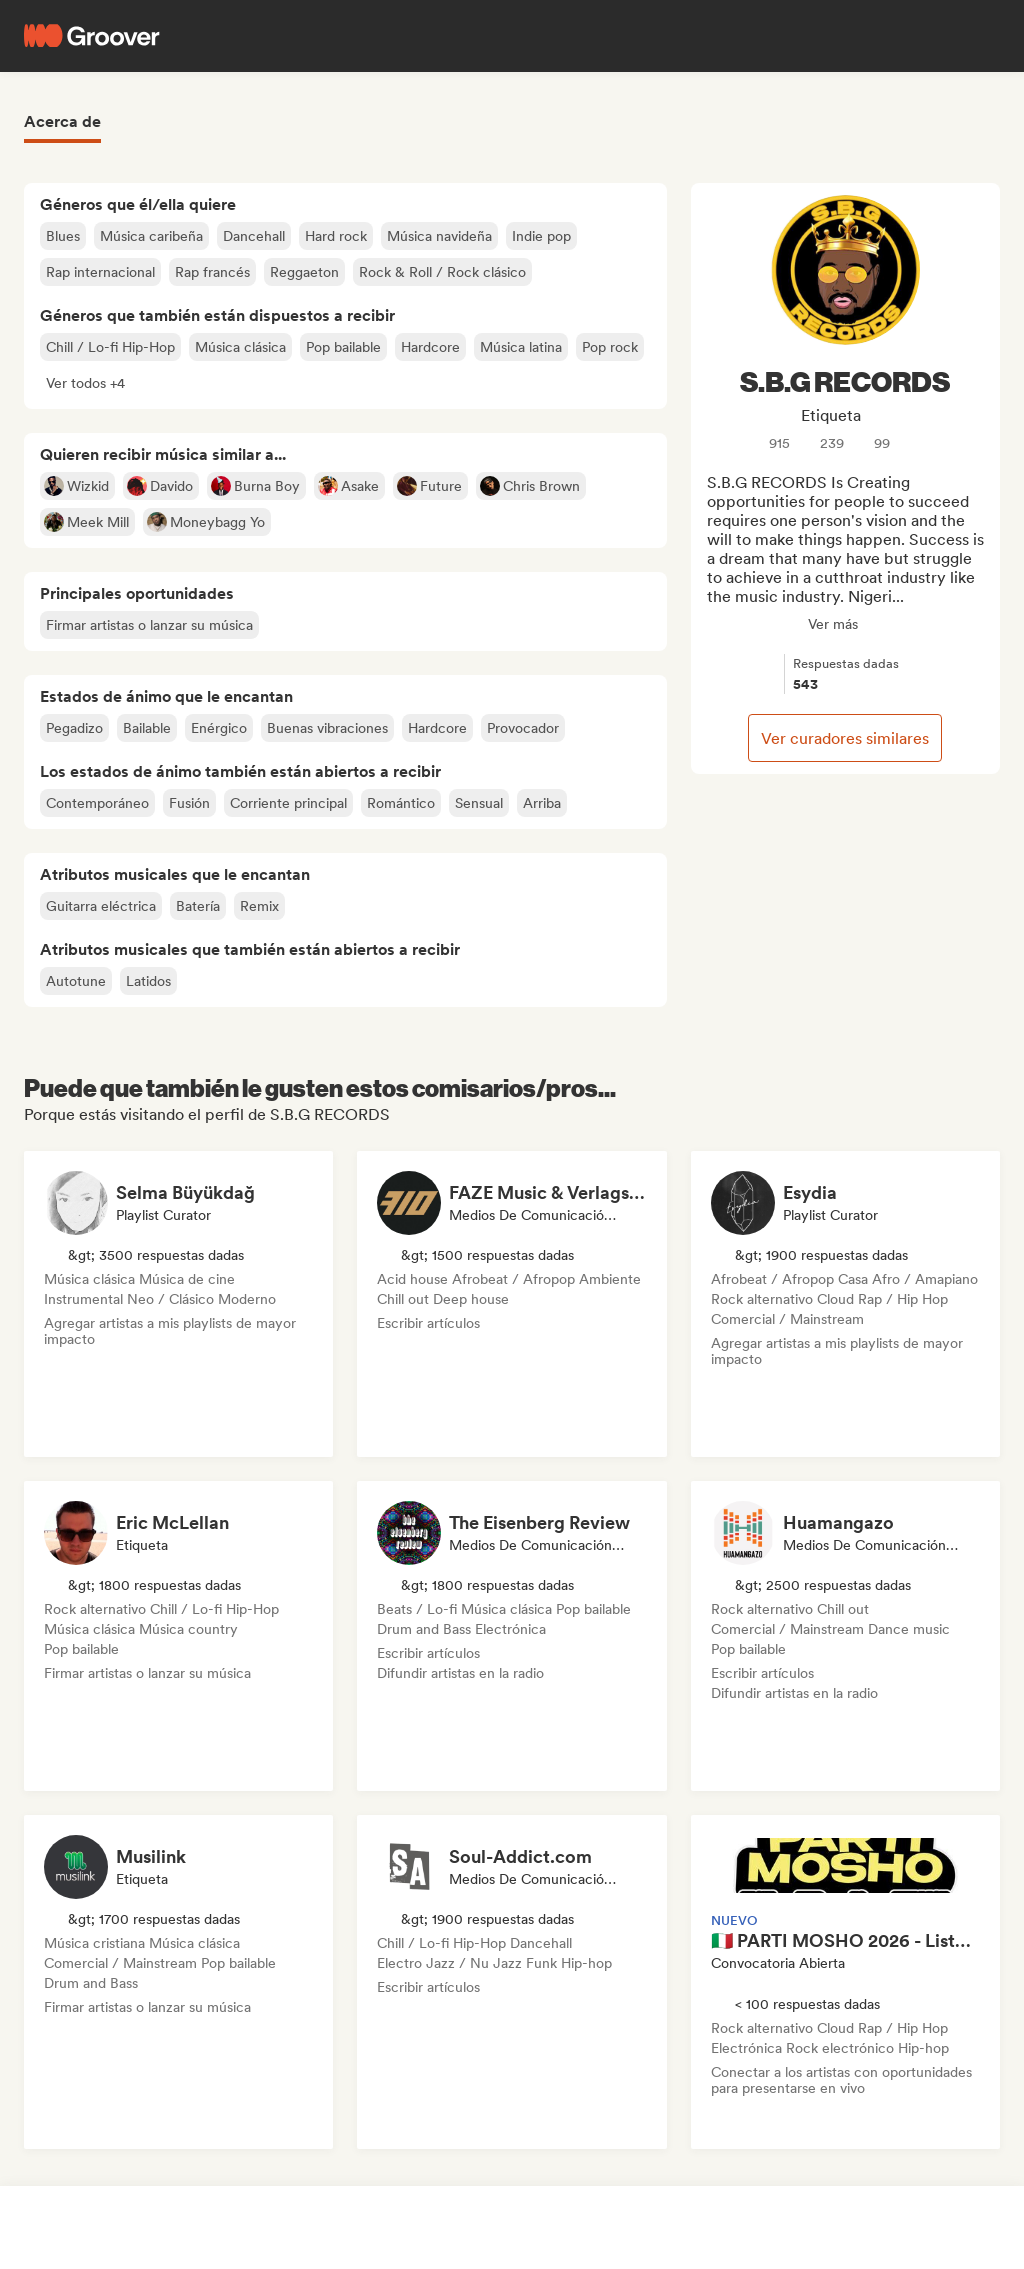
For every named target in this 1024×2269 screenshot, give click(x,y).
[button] (85, 383)
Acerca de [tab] (62, 121)
